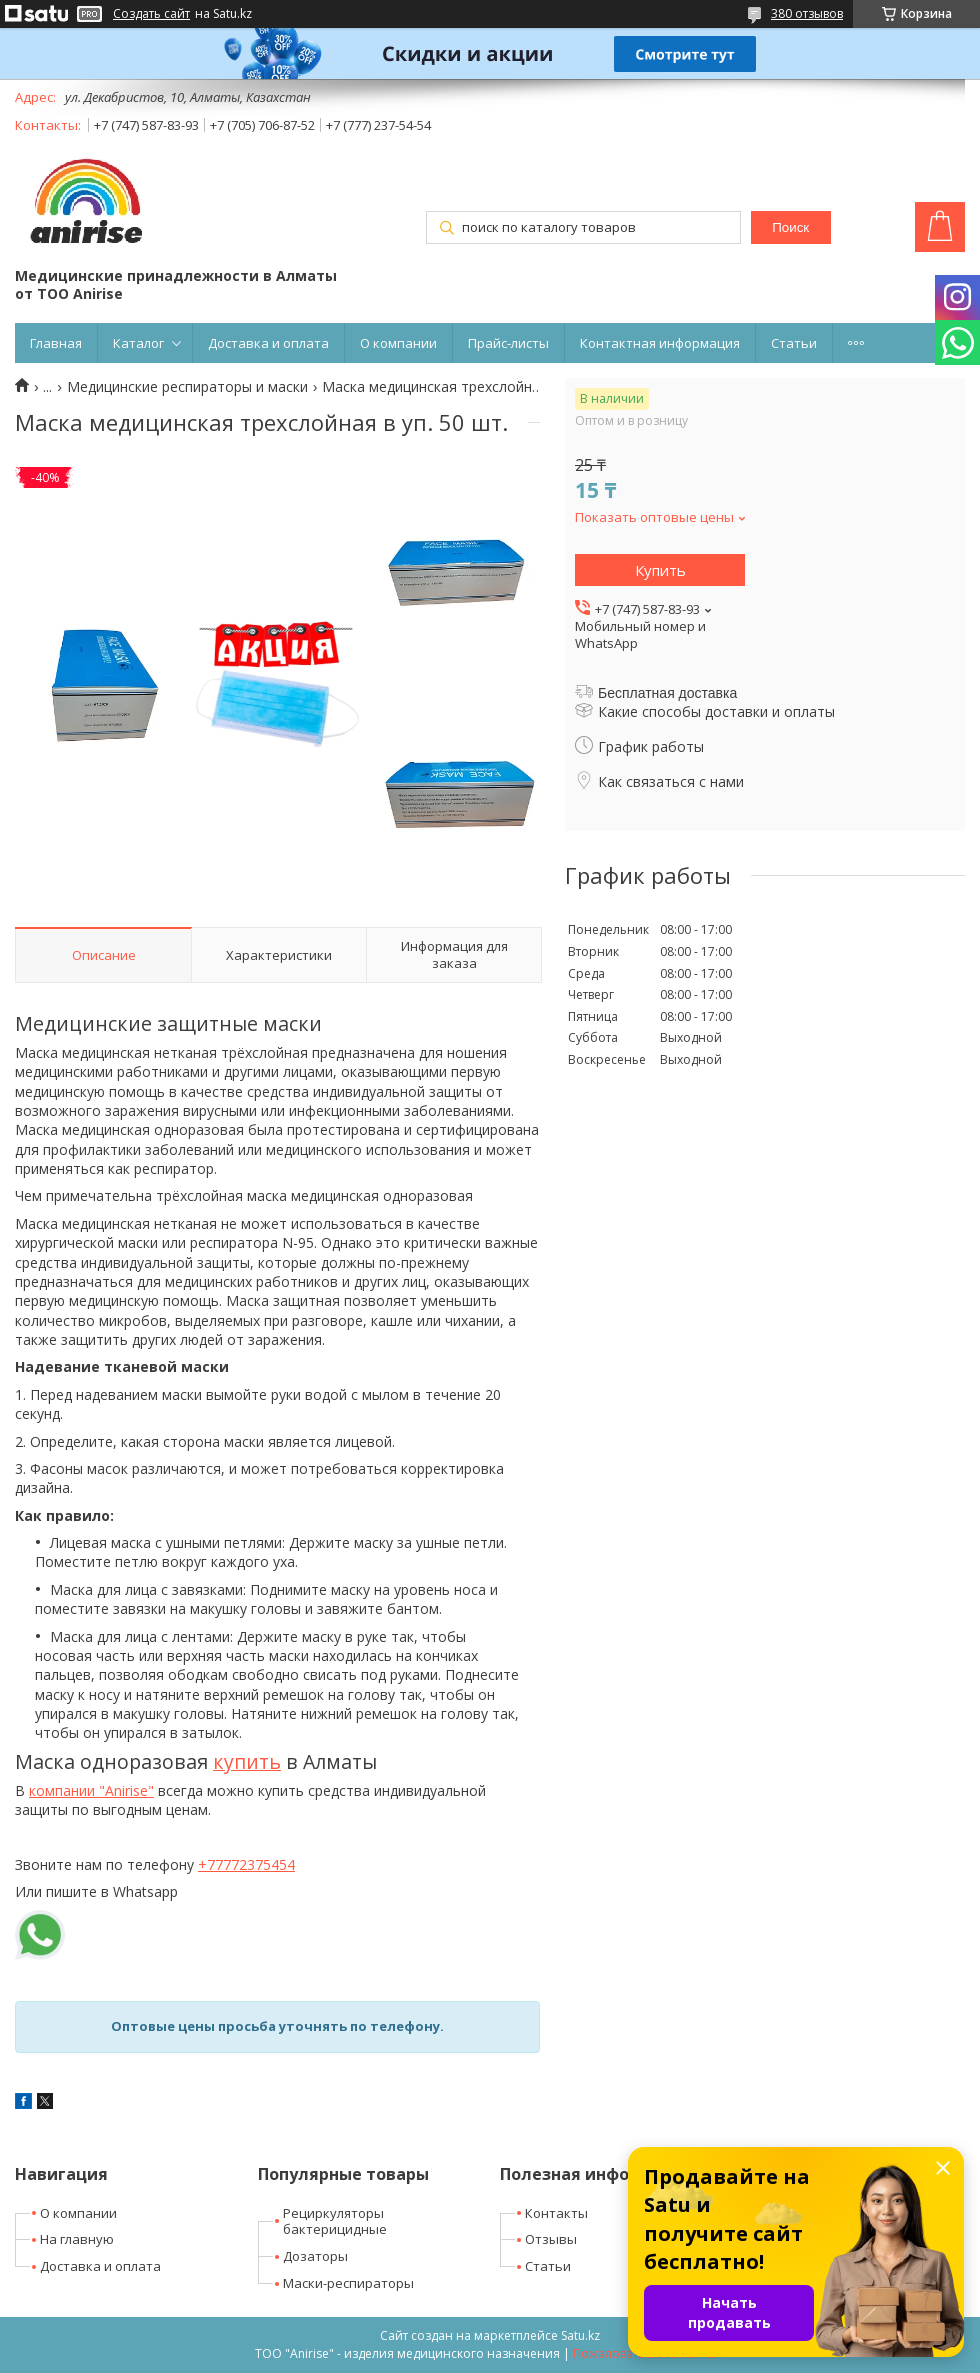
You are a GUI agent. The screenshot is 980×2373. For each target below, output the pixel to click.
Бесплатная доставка (667, 693)
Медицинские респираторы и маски (187, 387)
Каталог (138, 343)
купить (247, 1761)
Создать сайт (151, 14)
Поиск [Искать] (790, 227)
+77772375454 (246, 1864)
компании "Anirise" (91, 1790)
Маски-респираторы (348, 2283)
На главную (77, 2239)
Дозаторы (315, 2256)
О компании (398, 343)
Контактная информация (660, 343)
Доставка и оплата (268, 343)
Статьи (794, 343)
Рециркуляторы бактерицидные (335, 2221)
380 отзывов (807, 13)
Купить (660, 570)
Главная (56, 343)
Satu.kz (580, 2335)
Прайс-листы (508, 343)
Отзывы (551, 2239)
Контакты (556, 2213)
